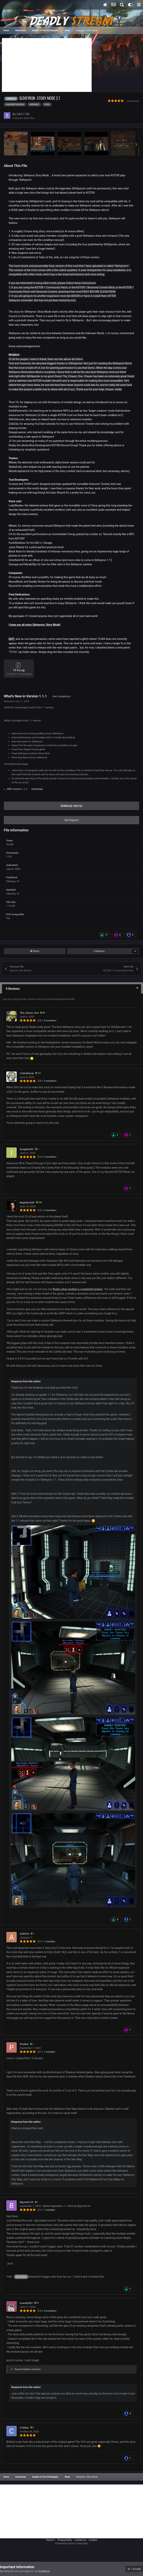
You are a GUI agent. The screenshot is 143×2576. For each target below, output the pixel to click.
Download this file (71, 806)
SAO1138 (23, 114)
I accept (134, 2568)
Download (37, 789)
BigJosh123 (26, 2202)
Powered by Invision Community (71, 2543)
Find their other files (23, 118)
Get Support (71, 820)
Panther (24, 2044)
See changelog (62, 696)
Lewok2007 (26, 2303)
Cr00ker (24, 2427)
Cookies (93, 2540)
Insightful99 (27, 1149)
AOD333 (24, 1933)
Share (34, 951)
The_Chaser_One (29, 1012)
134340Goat (27, 1073)
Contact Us (80, 2540)
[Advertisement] (47, 65)
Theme (50, 2540)
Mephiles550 (27, 1202)
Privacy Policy (65, 2540)
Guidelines (44, 2571)
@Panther (21, 2276)
